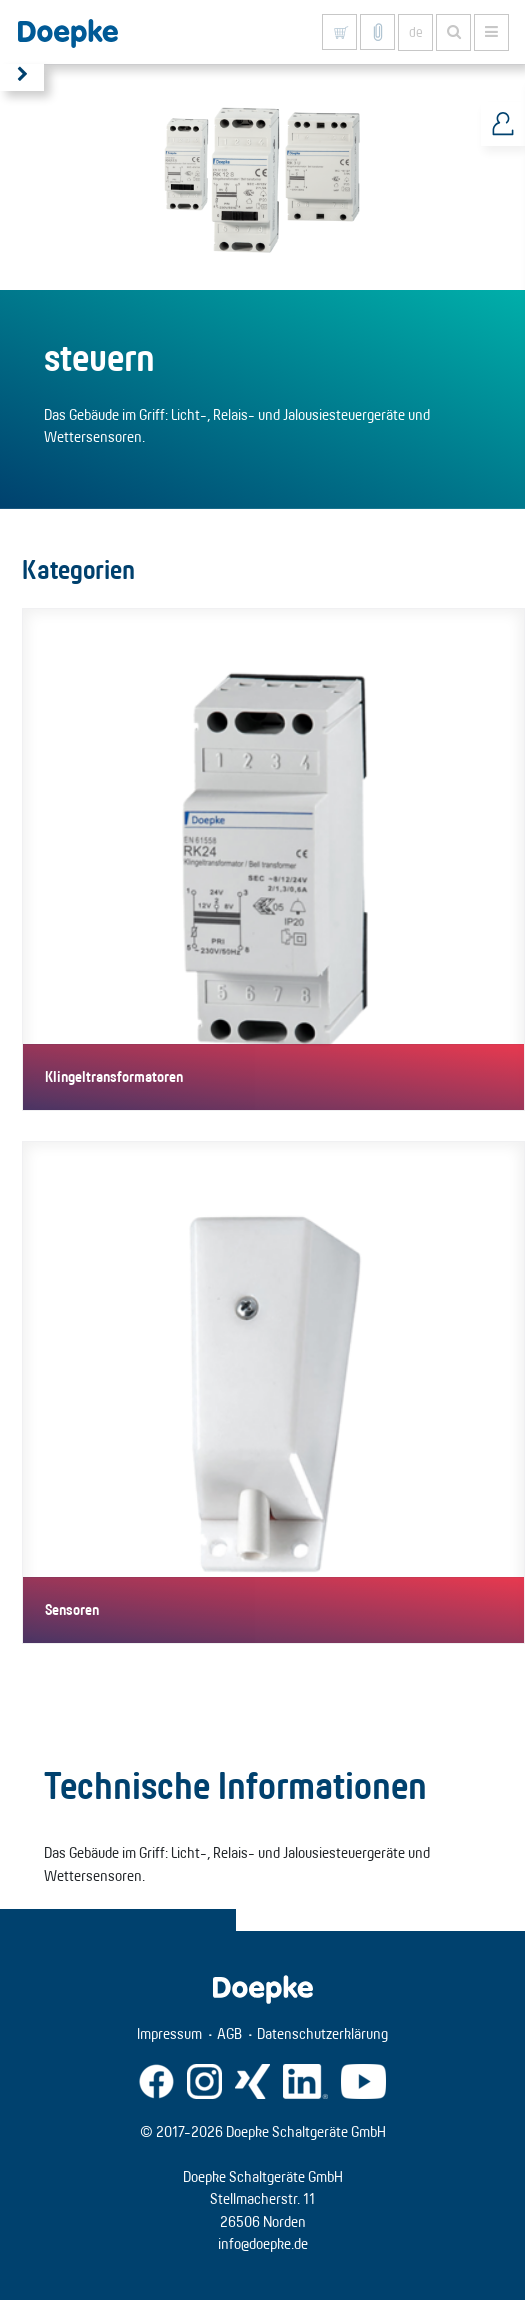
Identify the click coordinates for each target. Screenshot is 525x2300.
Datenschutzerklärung (322, 2033)
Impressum (169, 2033)
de (416, 32)
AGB (229, 2033)
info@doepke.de (263, 2243)
